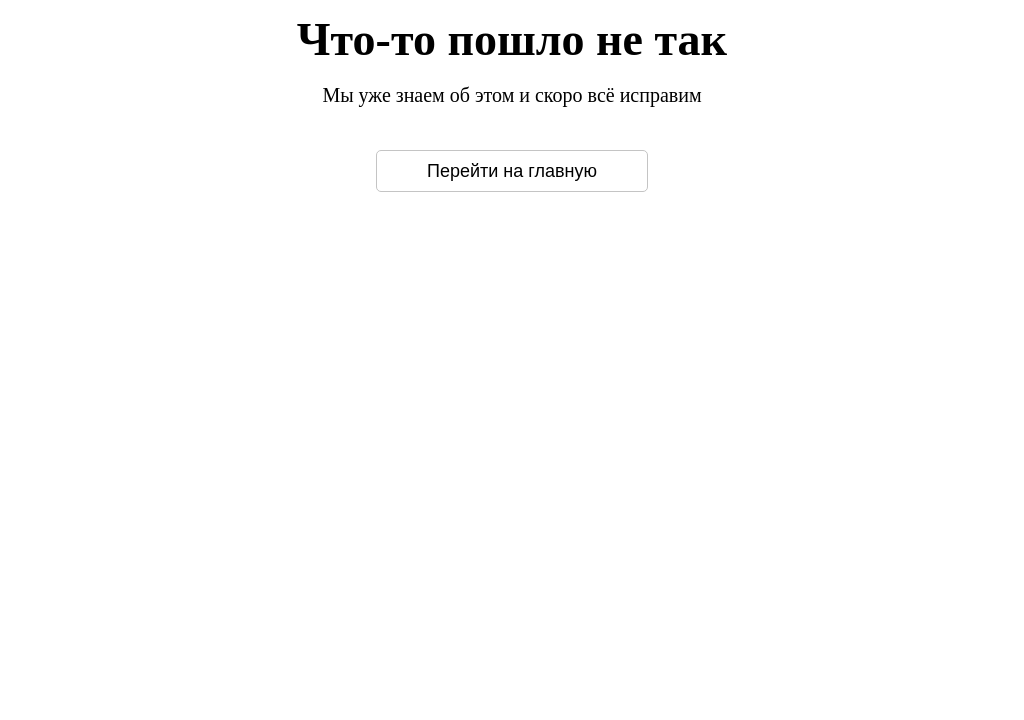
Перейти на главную (512, 171)
